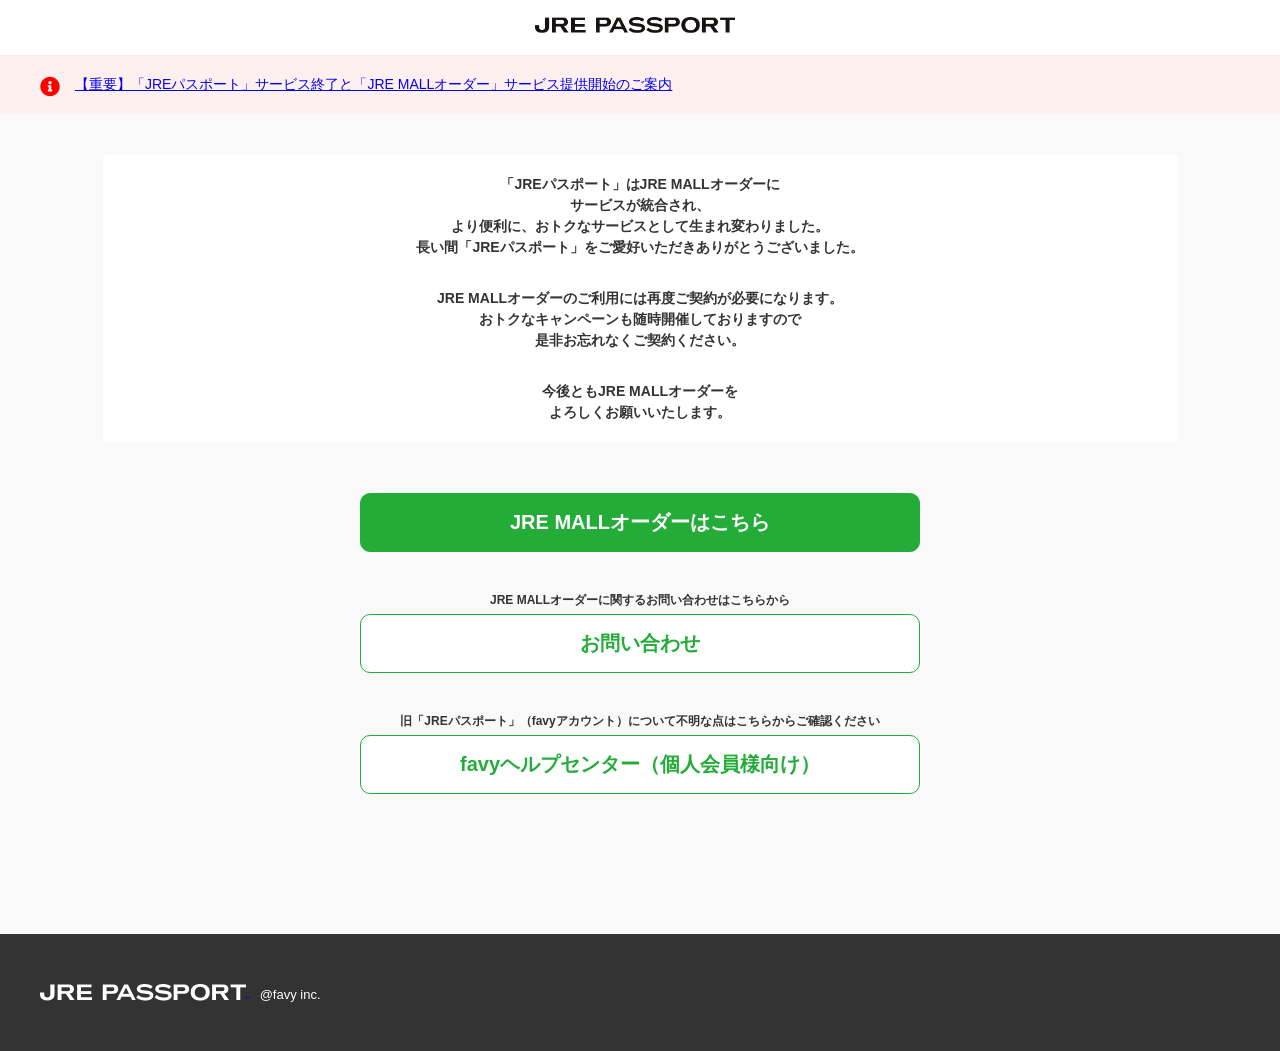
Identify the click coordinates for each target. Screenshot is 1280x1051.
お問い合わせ (640, 643)
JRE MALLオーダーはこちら (640, 522)
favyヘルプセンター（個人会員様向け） (640, 764)
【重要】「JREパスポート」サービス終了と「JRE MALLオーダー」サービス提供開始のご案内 (373, 84)
